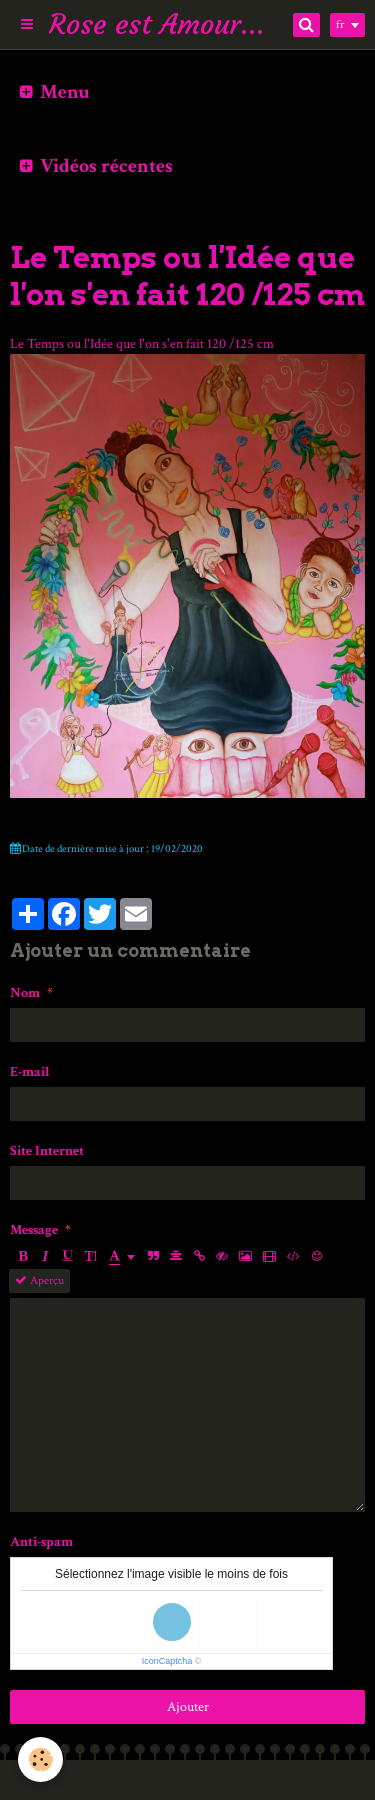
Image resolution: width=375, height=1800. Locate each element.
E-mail (30, 1072)
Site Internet (47, 1151)
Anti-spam (41, 1542)
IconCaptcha (167, 1661)
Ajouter (188, 1707)
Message (34, 1230)
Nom (25, 993)
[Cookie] (40, 1759)
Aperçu (39, 1280)
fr (340, 24)
